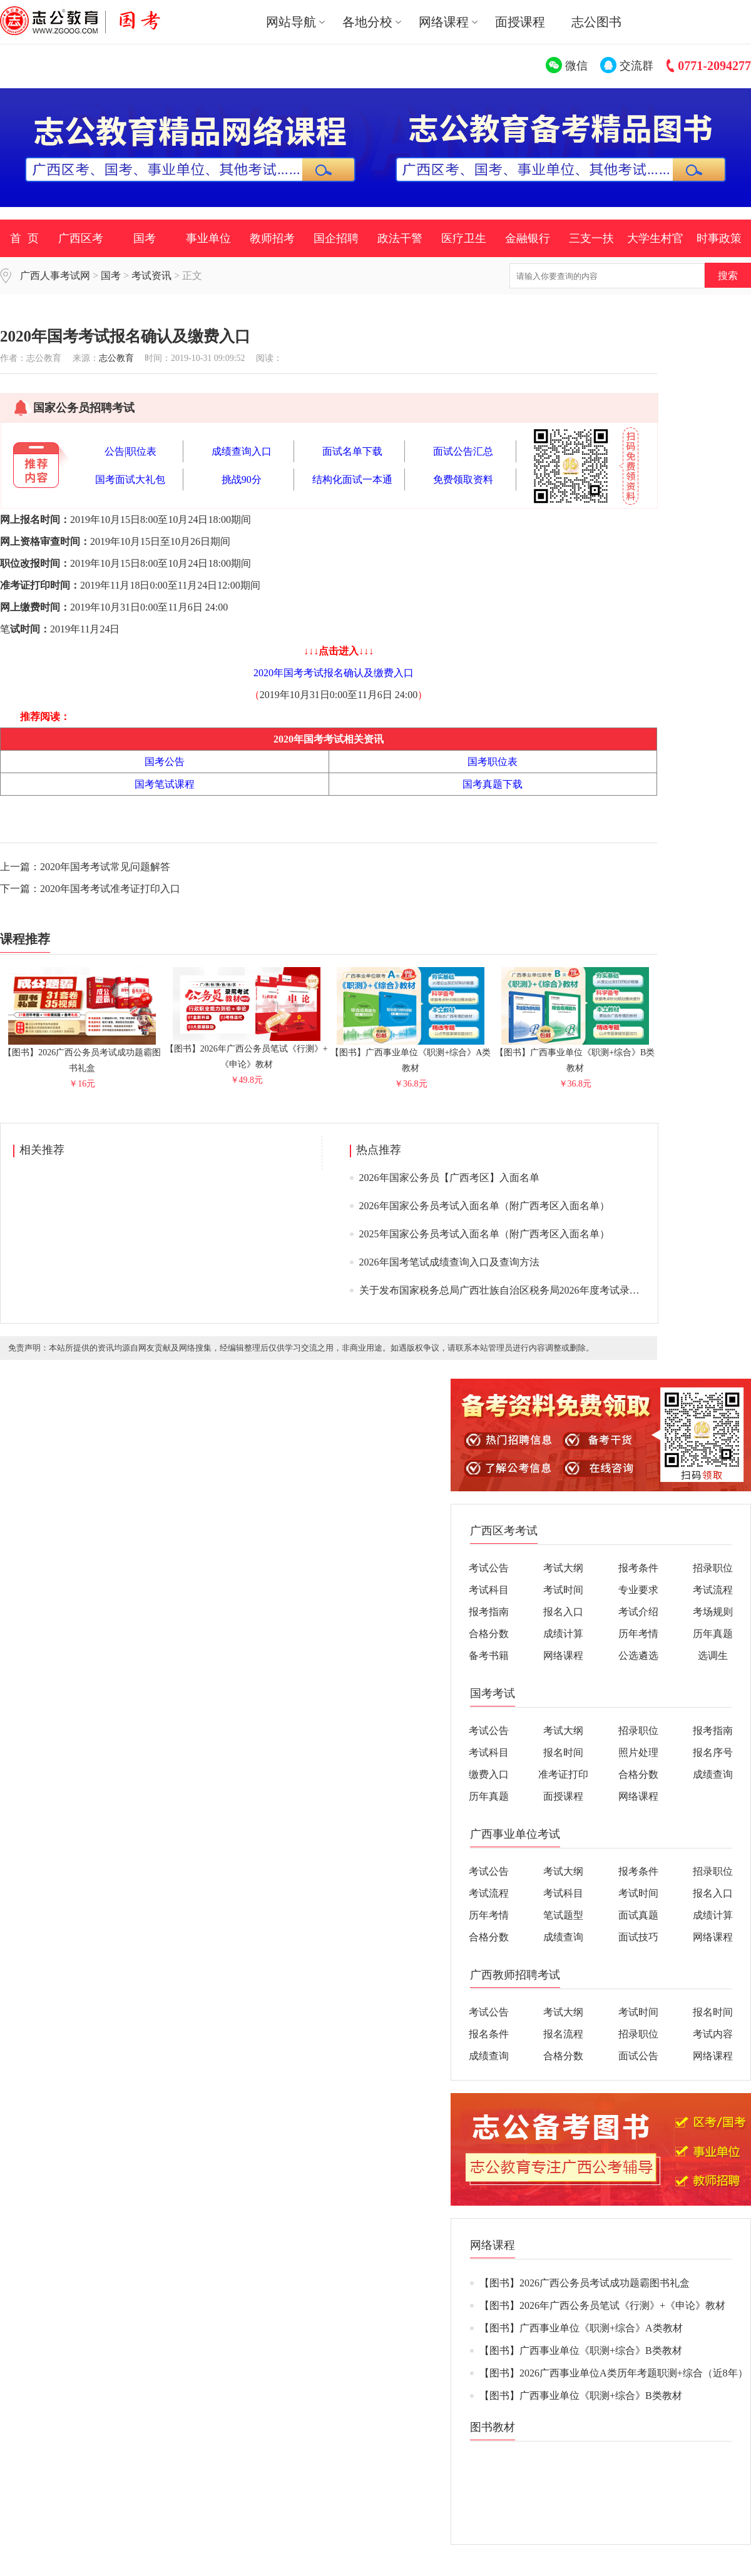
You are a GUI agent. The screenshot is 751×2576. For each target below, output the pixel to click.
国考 (144, 238)
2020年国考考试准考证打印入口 (110, 888)
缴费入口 (489, 1774)
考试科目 (489, 1590)
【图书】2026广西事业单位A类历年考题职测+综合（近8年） (613, 2373)
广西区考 (80, 238)
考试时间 (563, 1590)
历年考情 (638, 1633)
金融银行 (527, 238)
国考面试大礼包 (130, 479)
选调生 (713, 1655)
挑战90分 (242, 479)
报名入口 (563, 1611)
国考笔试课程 (165, 784)
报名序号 (713, 1752)
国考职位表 (492, 761)
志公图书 (596, 22)
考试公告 (489, 1568)
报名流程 (563, 2034)
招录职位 (713, 1568)
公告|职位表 (130, 451)
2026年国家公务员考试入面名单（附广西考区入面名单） (484, 1205)
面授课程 (520, 22)
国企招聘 (336, 238)
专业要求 (638, 1590)
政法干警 (399, 238)
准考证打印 (563, 1774)
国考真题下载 (492, 784)
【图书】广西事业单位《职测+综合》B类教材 (575, 1055)
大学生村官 (655, 238)
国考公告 (165, 761)
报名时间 (563, 1752)
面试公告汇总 (463, 451)
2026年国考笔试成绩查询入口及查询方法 (449, 1262)
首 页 (24, 238)
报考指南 (489, 1611)
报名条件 (489, 2034)
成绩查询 (713, 1774)
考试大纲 (563, 1568)
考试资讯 (151, 275)
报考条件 (638, 1568)
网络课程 (563, 1655)
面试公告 (638, 2056)
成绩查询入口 (242, 451)
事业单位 (208, 238)
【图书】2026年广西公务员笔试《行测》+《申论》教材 (246, 1051)
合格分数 (489, 1633)
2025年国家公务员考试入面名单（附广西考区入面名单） (484, 1234)
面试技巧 (638, 1937)
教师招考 (272, 238)
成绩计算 (563, 1633)
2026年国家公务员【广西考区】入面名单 (449, 1177)
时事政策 (719, 238)
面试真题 (638, 1915)
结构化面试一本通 (352, 479)
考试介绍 (638, 1611)
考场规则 (713, 1611)
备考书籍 (489, 1655)
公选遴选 (638, 1655)
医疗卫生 (463, 238)
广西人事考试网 (55, 275)
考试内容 (713, 2034)
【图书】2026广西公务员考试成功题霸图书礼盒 (82, 1055)
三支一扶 (591, 238)
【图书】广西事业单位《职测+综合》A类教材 (410, 1055)
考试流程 (713, 1590)
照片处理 (638, 1752)
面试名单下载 (352, 451)
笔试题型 (563, 1915)
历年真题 (713, 1633)
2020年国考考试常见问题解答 (105, 866)
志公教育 (116, 358)
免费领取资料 (463, 479)
